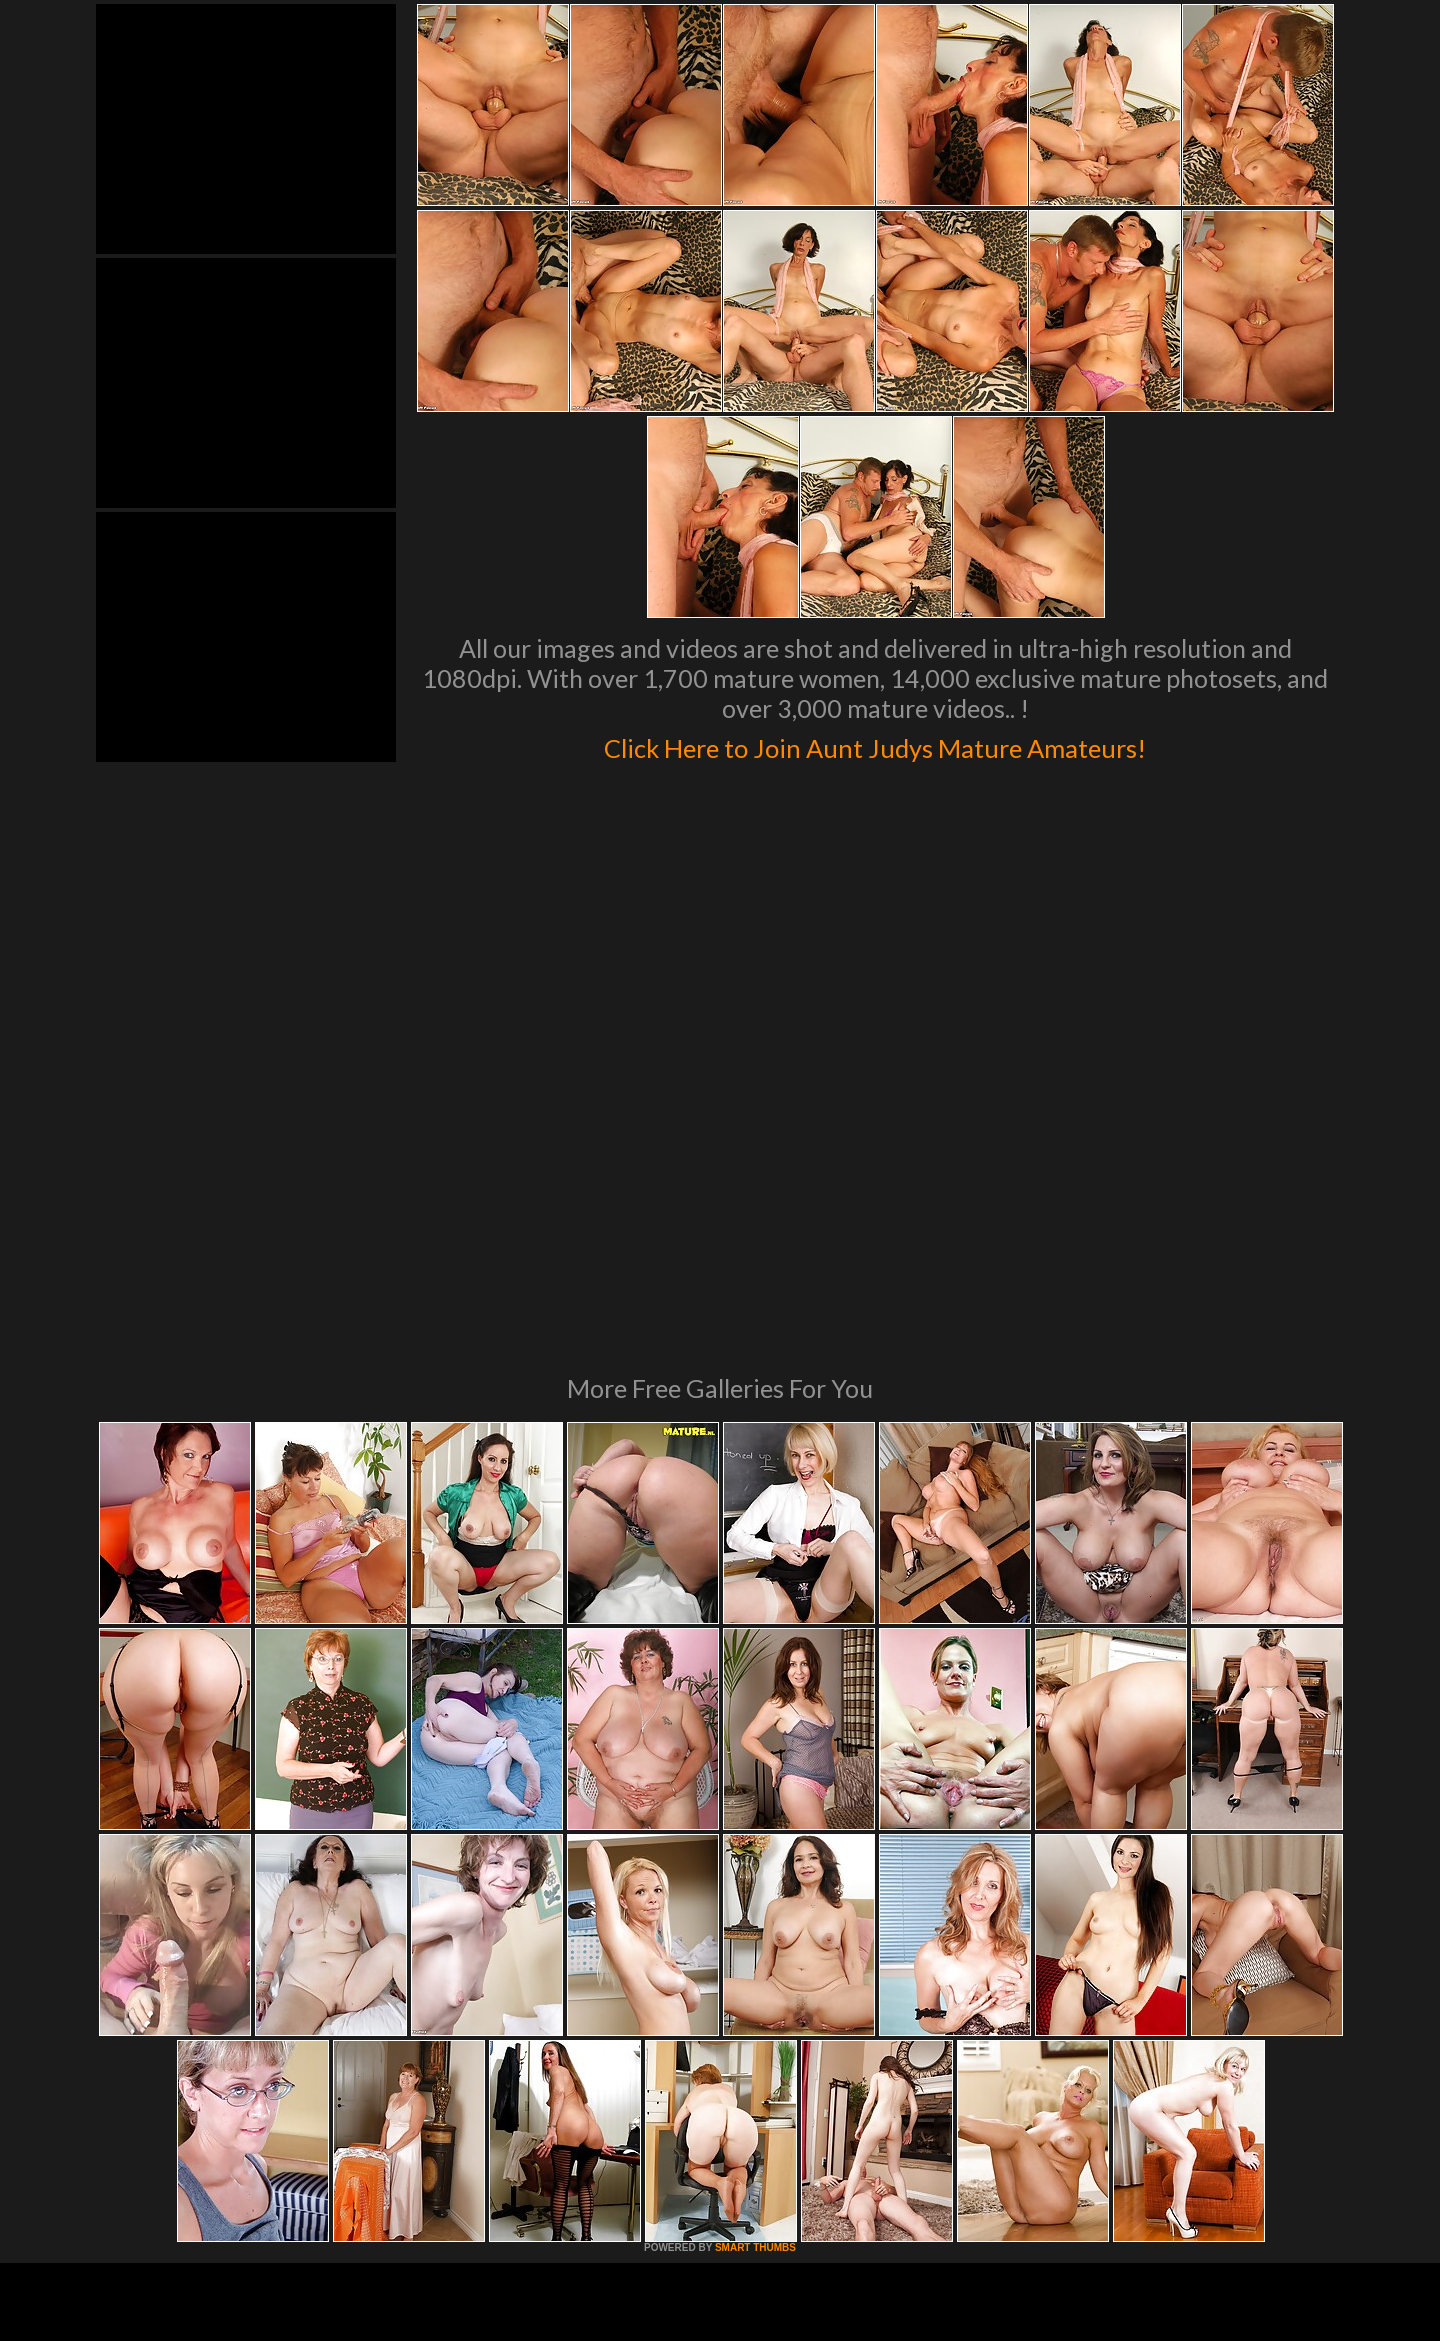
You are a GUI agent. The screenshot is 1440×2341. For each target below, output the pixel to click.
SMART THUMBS (755, 1974)
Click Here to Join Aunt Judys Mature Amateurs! (875, 744)
